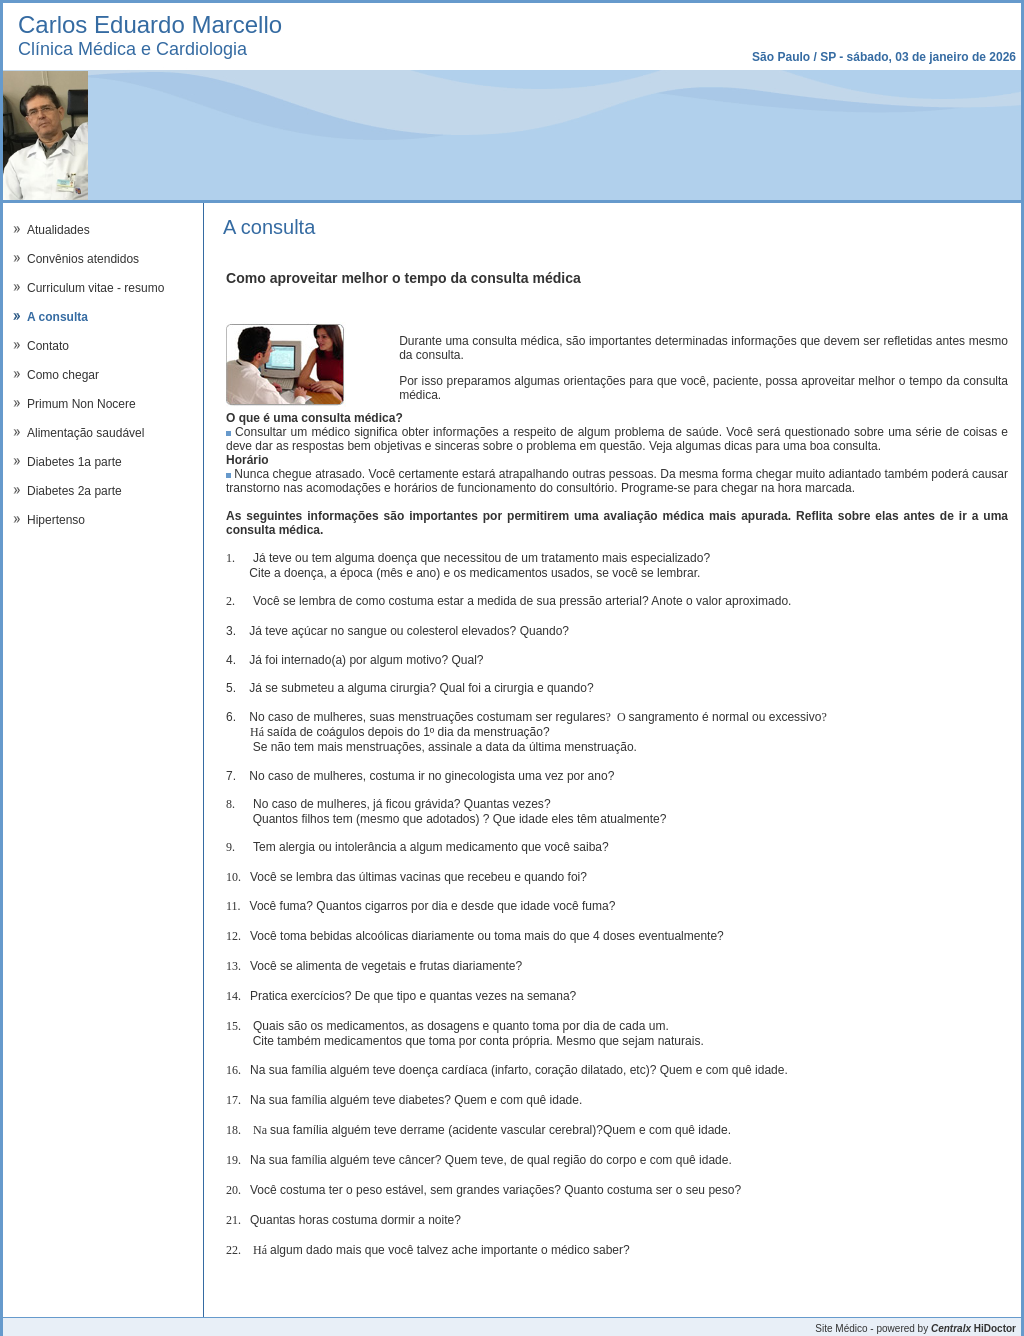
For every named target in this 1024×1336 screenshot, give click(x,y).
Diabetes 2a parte (74, 491)
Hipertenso (56, 520)
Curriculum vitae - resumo (95, 288)
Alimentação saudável (85, 433)
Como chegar (63, 375)
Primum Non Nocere (81, 404)
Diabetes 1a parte (74, 462)
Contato (48, 346)
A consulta (57, 317)
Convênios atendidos (83, 259)
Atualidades (58, 230)
